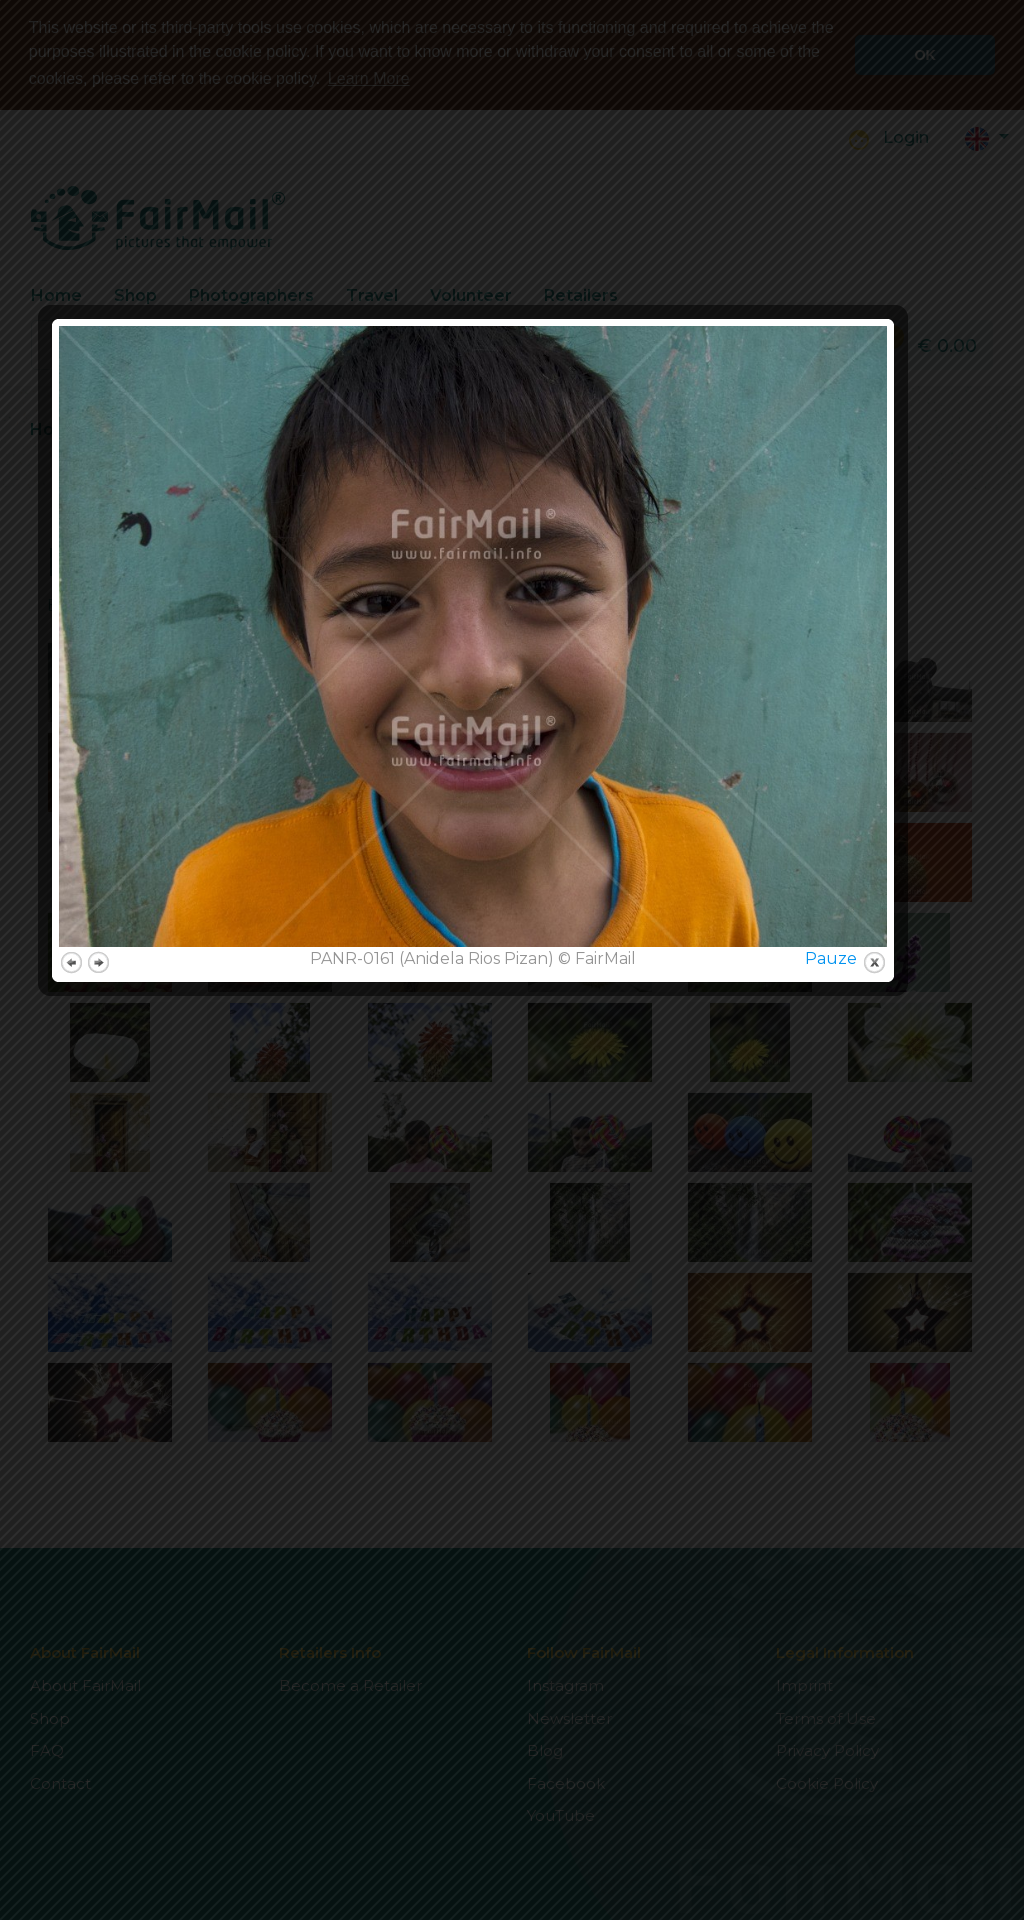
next (137, 1272)
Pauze (870, 1268)
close (913, 1272)
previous (110, 1272)
